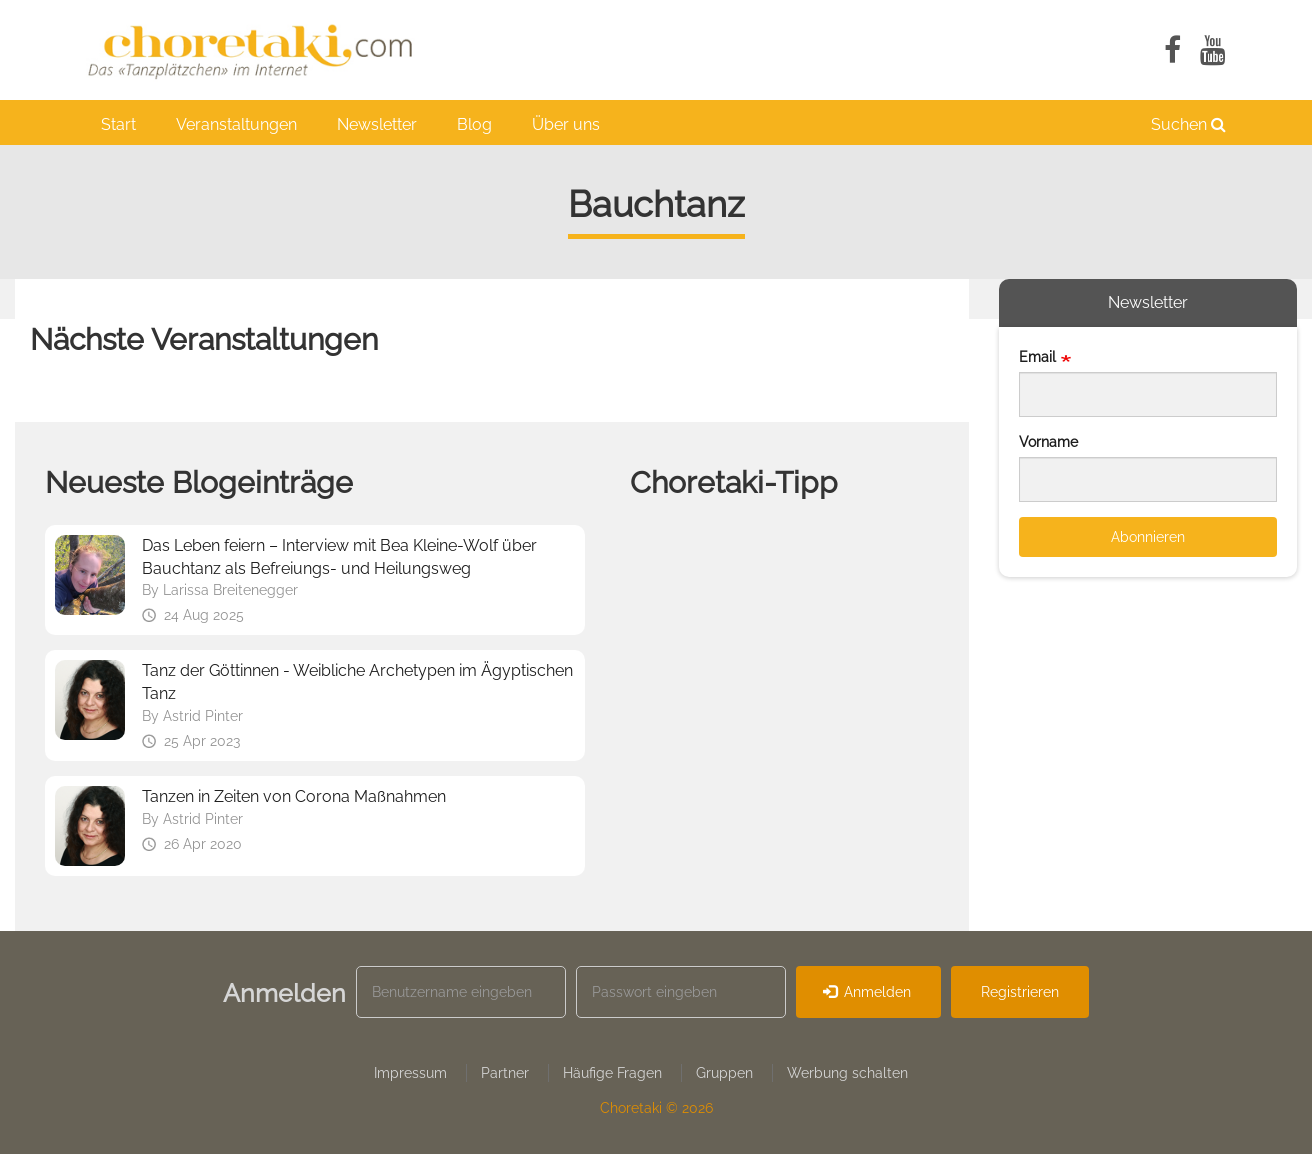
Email (1037, 357)
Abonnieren (1148, 537)
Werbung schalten (847, 1073)
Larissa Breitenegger (230, 590)
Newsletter (377, 124)
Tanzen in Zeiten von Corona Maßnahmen (294, 796)
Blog (474, 124)
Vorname (1048, 442)
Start (118, 124)
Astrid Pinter (203, 716)
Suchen (1188, 124)
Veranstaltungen (236, 124)
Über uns (566, 124)
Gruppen (724, 1073)
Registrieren (1020, 992)
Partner (505, 1073)
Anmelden (867, 992)
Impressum (410, 1073)
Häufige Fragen (612, 1073)
